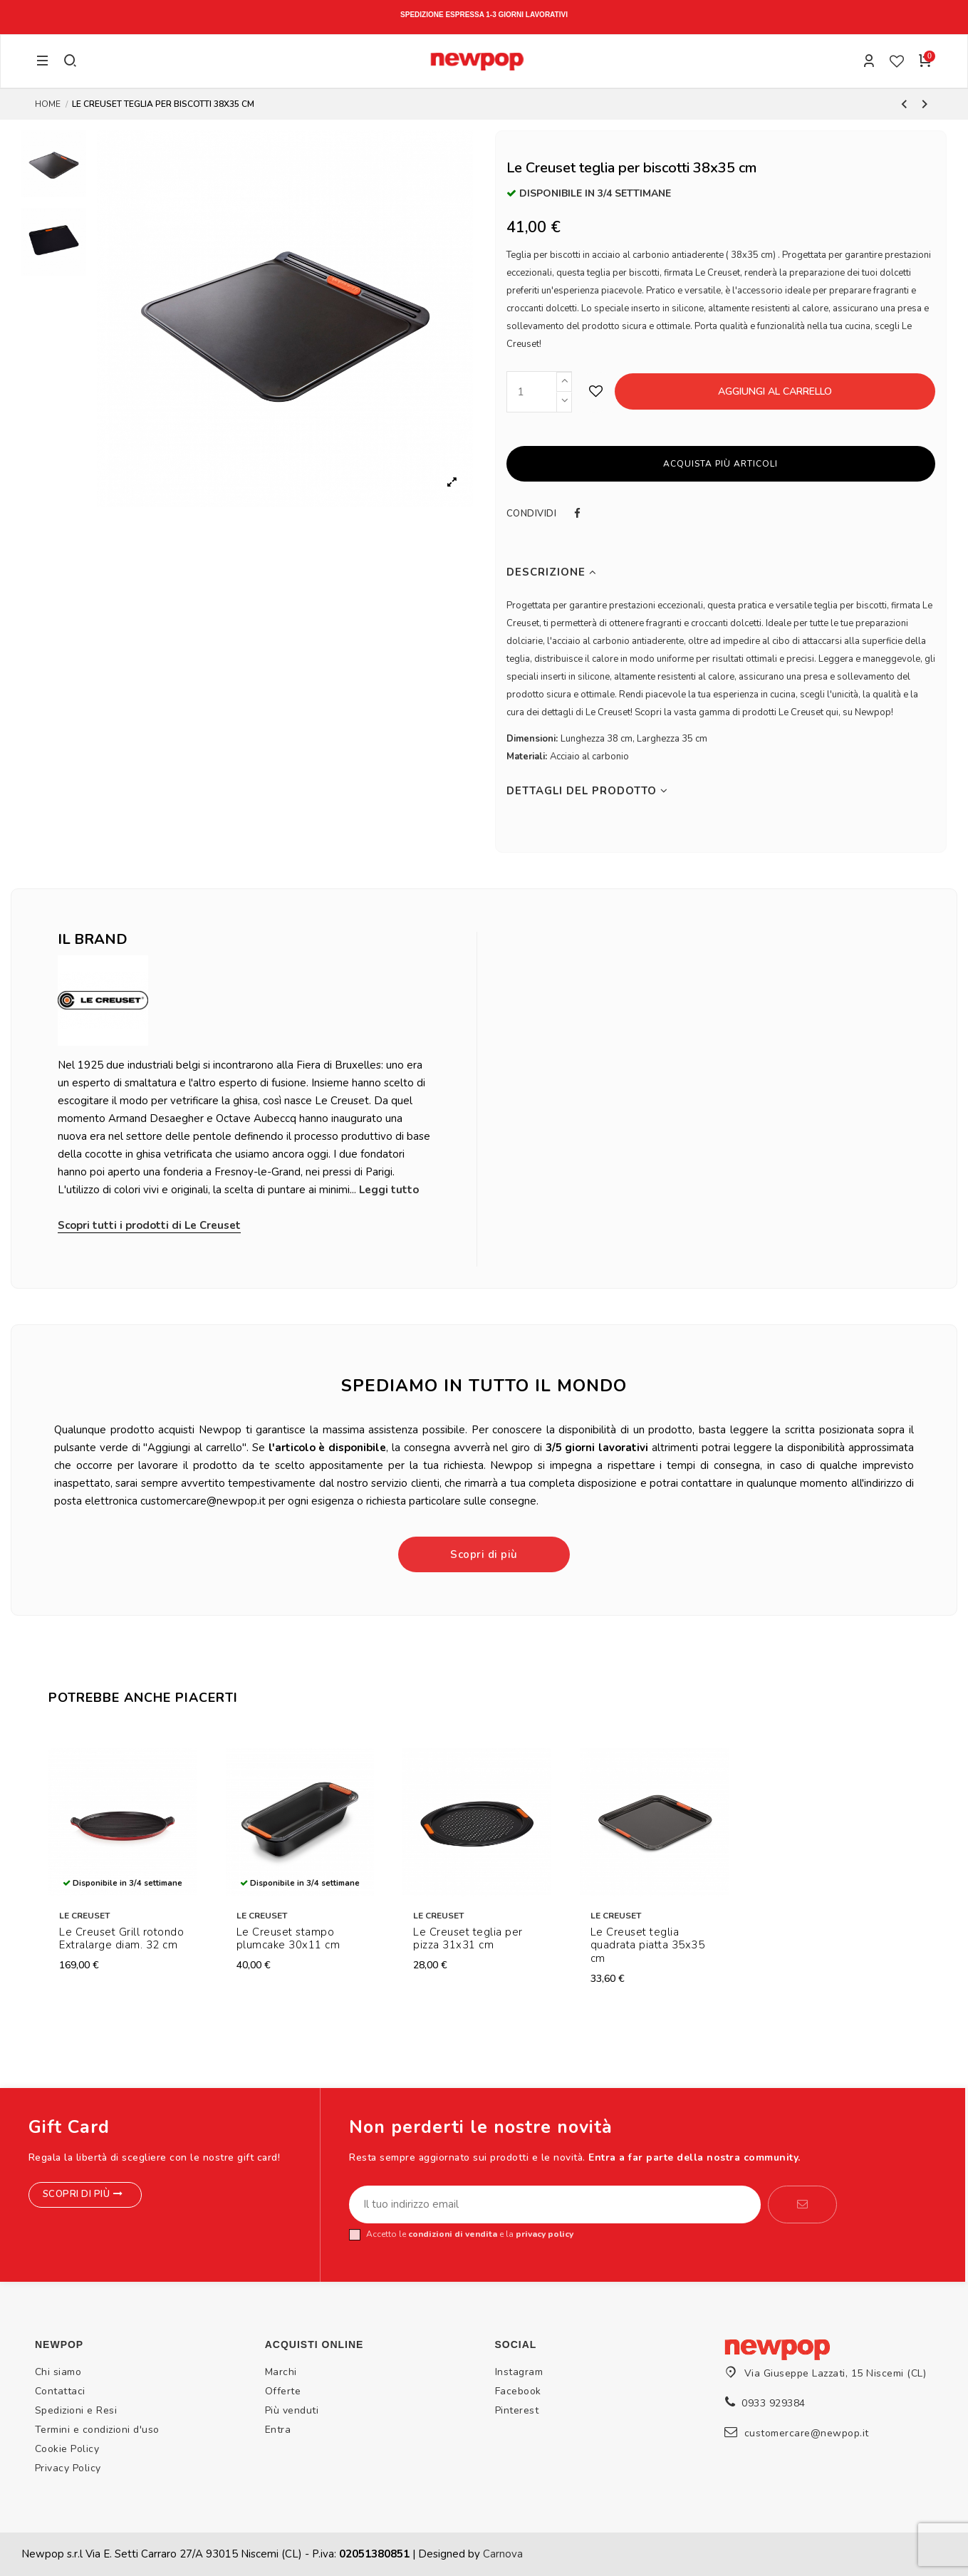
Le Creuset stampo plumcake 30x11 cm (288, 1939)
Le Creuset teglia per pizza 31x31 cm (468, 1939)
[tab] (721, 572)
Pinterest (517, 2410)
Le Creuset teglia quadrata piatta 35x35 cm (647, 1945)
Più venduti (292, 2410)
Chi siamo (58, 2372)
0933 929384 (773, 2403)
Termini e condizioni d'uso (97, 2429)
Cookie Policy (67, 2449)
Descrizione (551, 572)
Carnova (503, 2554)
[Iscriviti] (802, 2205)
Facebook (518, 2391)
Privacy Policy (68, 2468)
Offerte (283, 2391)
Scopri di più (484, 1554)
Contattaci (60, 2391)
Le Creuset (84, 1915)
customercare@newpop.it (806, 2433)
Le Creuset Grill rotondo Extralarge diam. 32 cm (121, 1939)
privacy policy (544, 2234)
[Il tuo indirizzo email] (554, 2205)
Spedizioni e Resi (76, 2410)
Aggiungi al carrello (775, 391)
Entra (278, 2429)
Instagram (519, 2372)
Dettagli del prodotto (587, 791)
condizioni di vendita (452, 2234)
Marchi (281, 2372)
